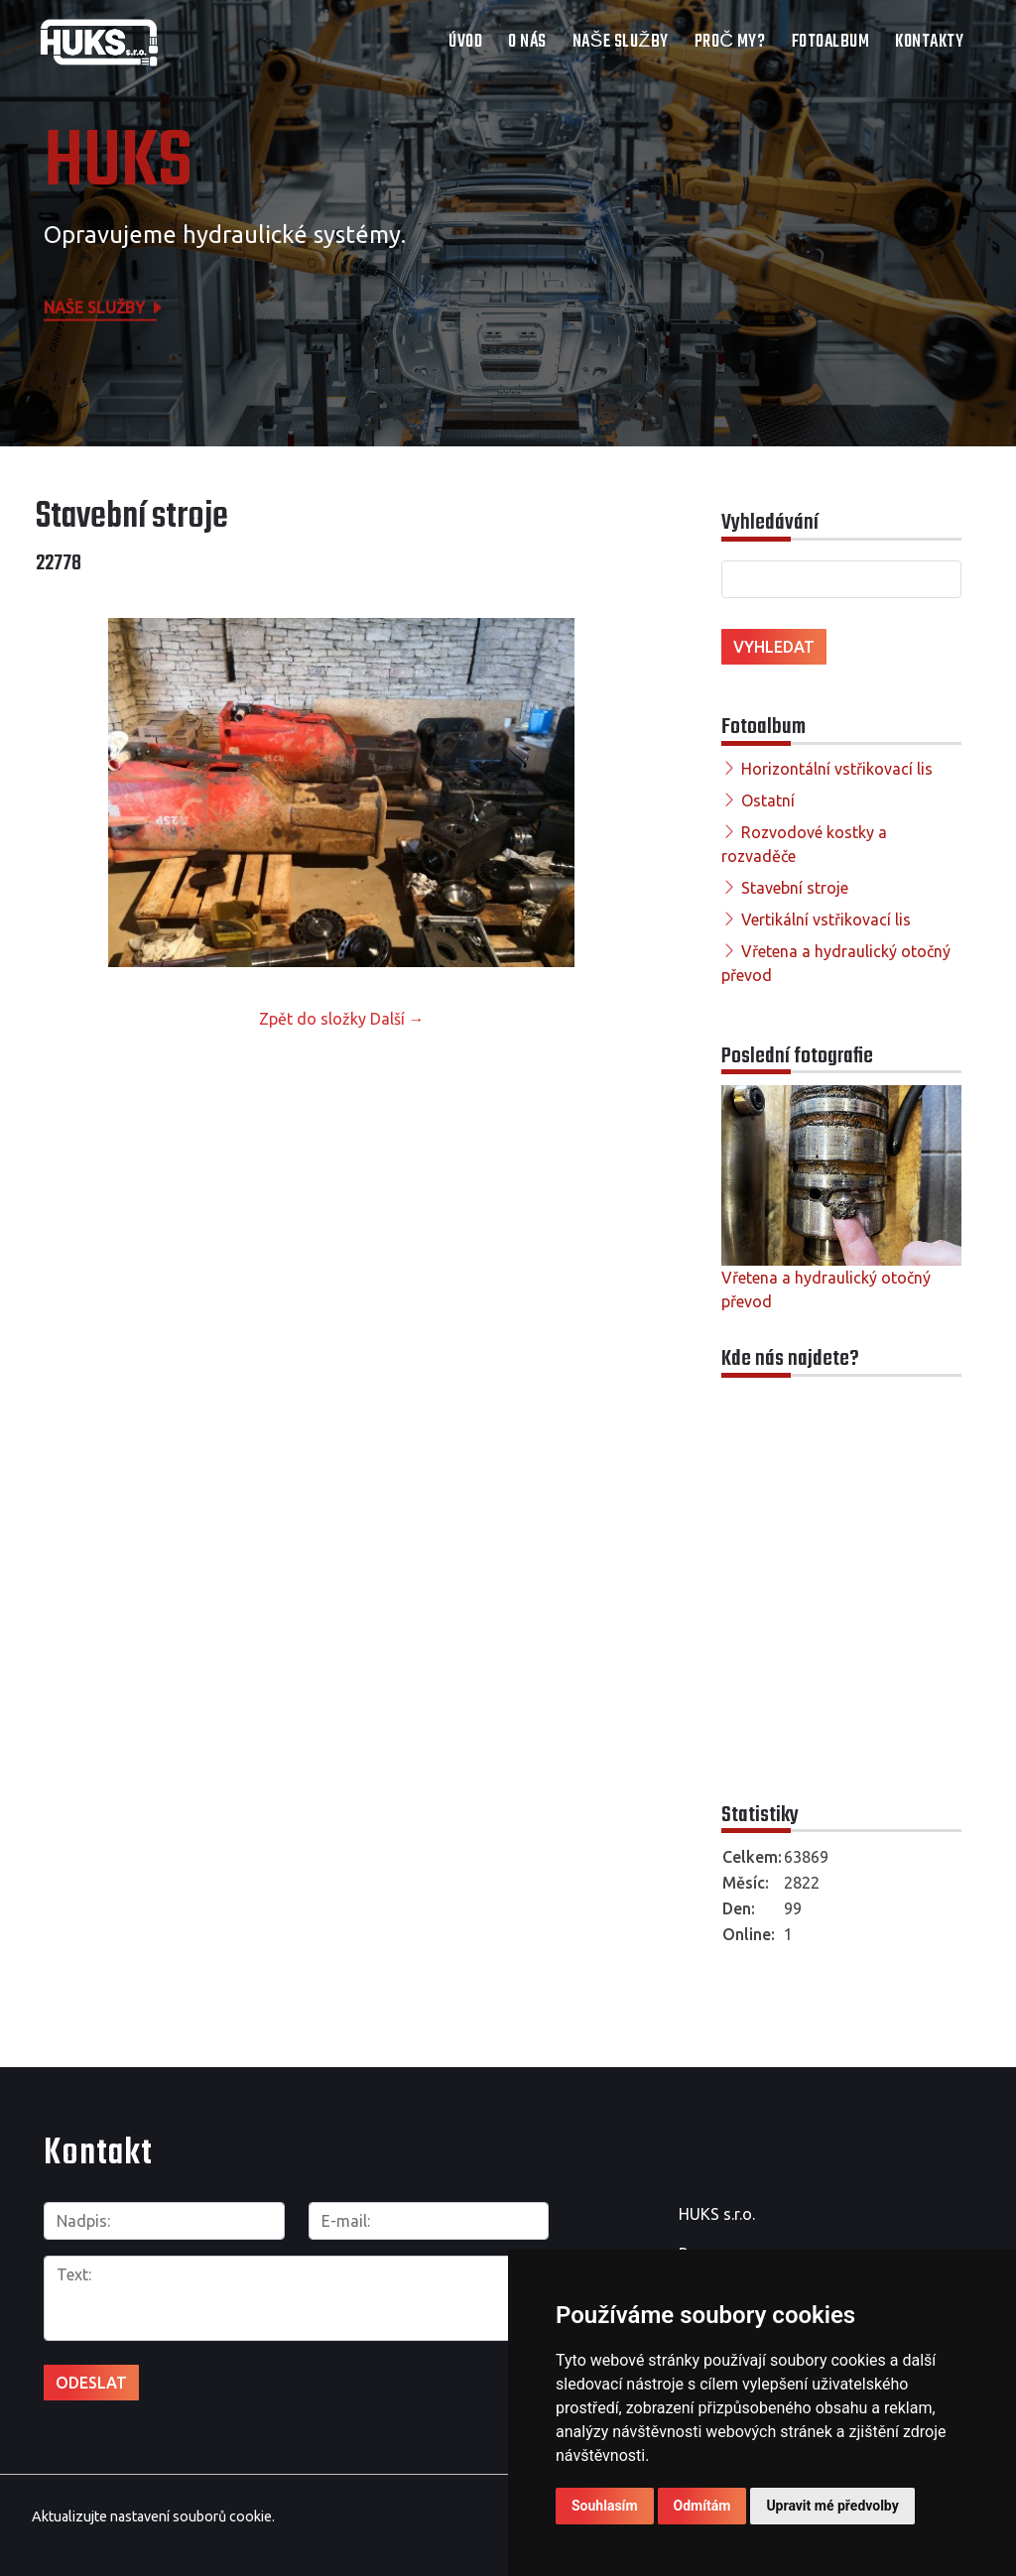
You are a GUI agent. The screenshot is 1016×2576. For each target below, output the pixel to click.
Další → (397, 1019)
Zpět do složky (312, 1019)
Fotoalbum (831, 42)
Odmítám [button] (702, 2506)
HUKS (118, 163)
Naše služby (620, 42)
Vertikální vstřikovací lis (826, 919)
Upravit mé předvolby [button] (832, 2506)
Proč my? (730, 42)
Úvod (465, 42)
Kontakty (929, 42)
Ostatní (768, 800)
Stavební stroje (794, 888)
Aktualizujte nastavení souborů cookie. (153, 2514)
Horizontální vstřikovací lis (837, 769)
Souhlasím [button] (605, 2506)
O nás (527, 42)
